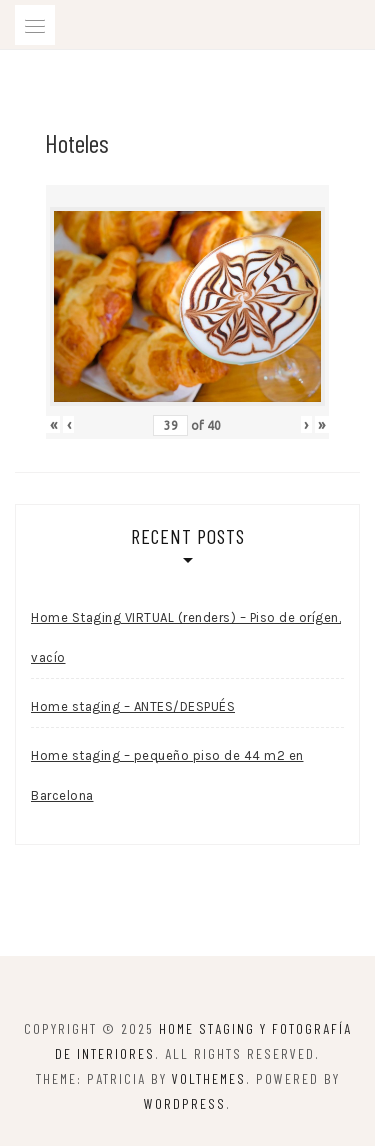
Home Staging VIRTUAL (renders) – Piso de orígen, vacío (186, 637)
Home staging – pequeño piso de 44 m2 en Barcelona (167, 775)
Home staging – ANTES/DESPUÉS (133, 706)
